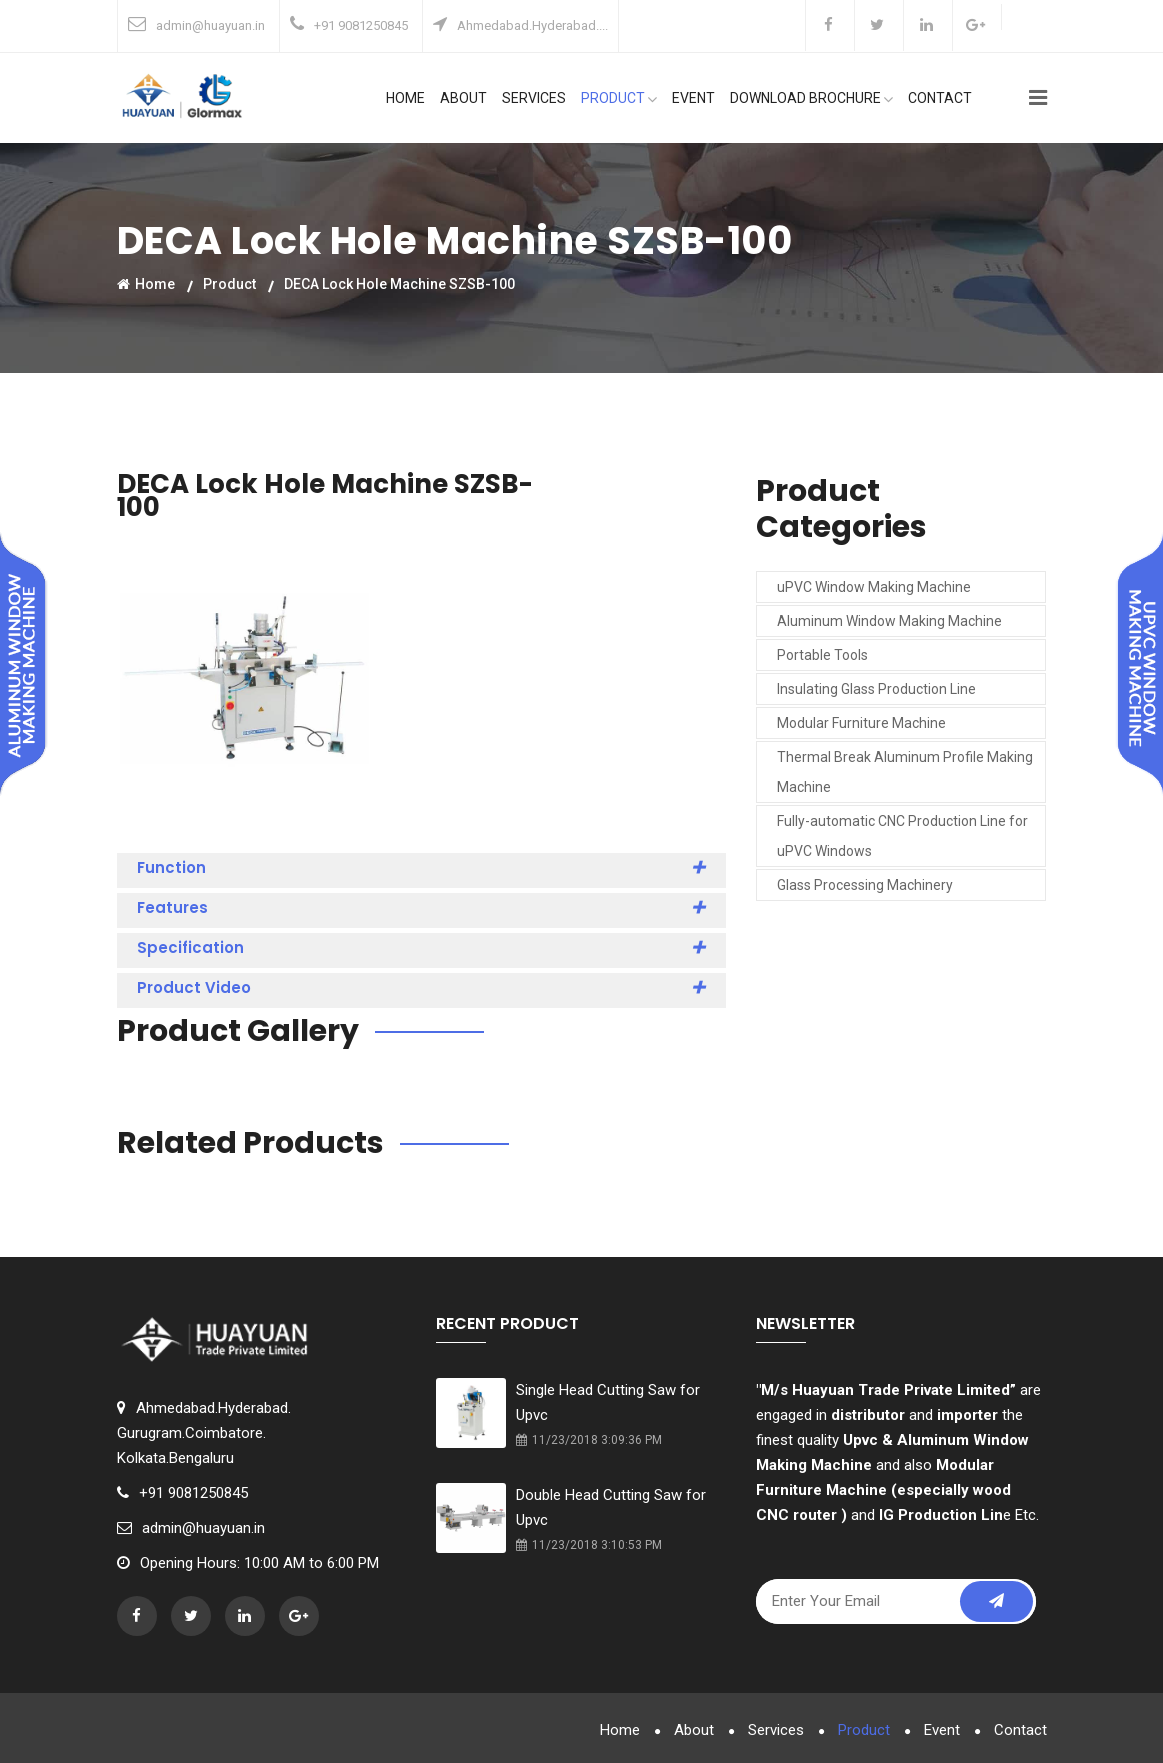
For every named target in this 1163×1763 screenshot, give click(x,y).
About (463, 98)
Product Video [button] (422, 988)
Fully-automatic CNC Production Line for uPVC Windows (902, 836)
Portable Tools (822, 655)
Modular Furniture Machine (861, 723)
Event (693, 98)
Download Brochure (811, 98)
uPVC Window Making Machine (874, 587)
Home (405, 98)
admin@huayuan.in (210, 25)
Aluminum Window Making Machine (889, 621)
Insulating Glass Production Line (876, 689)
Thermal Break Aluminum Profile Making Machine (905, 772)
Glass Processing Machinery (865, 885)
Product (619, 98)
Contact (940, 98)
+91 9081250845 (361, 25)
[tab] (422, 870)
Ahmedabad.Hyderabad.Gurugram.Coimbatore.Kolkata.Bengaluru (204, 1433)
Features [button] (422, 908)
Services (534, 98)
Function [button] (422, 868)
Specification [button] (422, 948)
